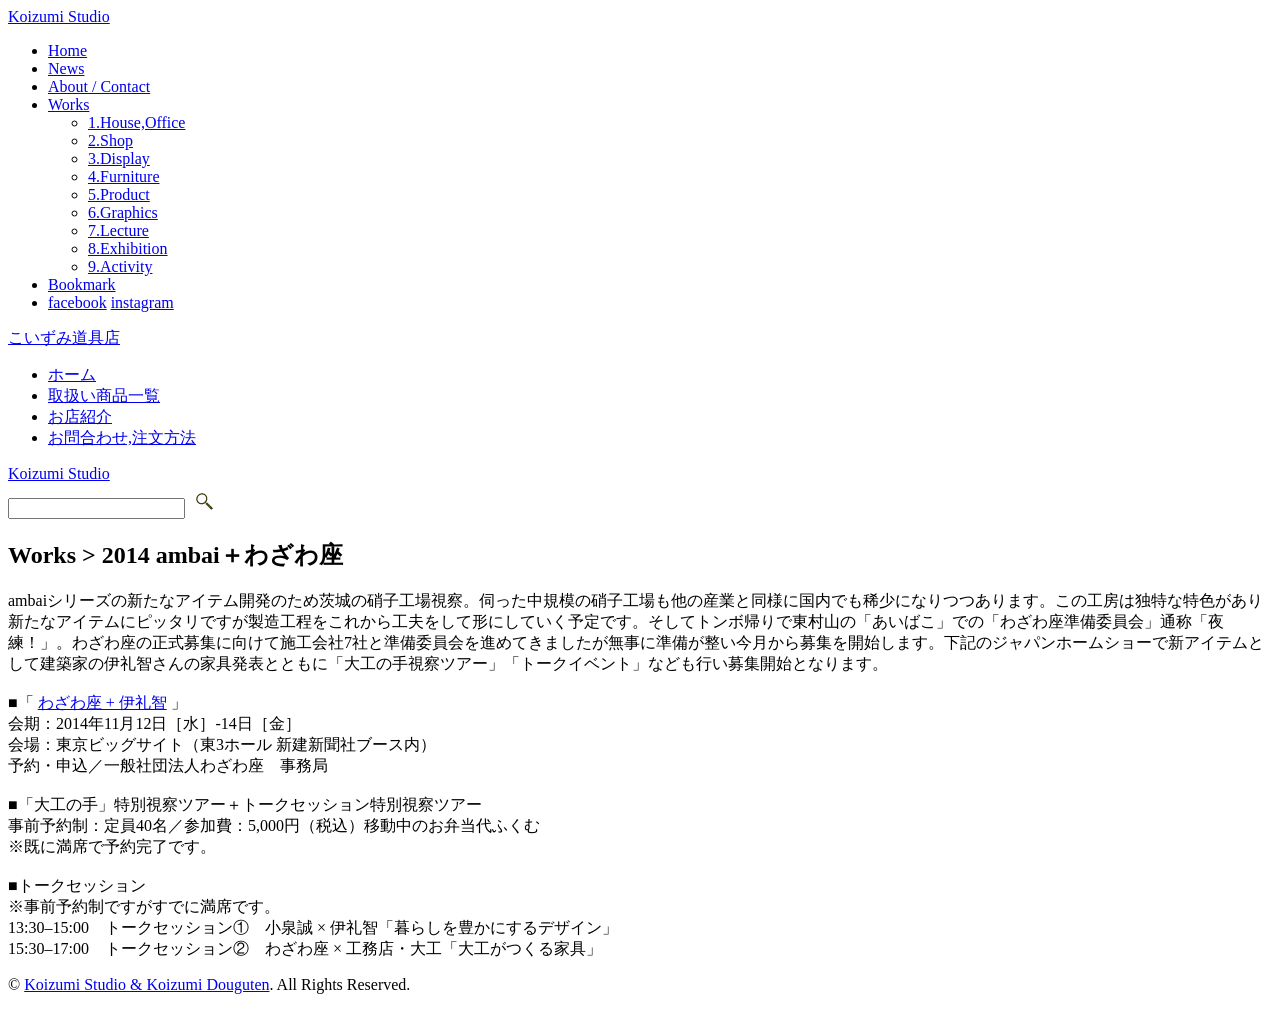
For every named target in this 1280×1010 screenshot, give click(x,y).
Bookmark (82, 284)
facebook (77, 302)
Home (67, 50)
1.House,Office (136, 122)
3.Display (119, 158)
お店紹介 (80, 416)
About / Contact (99, 86)
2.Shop (110, 140)
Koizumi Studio (59, 16)
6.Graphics (123, 212)
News (66, 68)
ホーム (72, 374)
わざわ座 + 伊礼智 (102, 702)
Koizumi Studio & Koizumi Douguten (146, 984)
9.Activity (120, 266)
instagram (142, 302)
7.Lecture (118, 230)
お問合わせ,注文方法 (122, 437)
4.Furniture (124, 176)
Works (68, 104)
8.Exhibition (128, 248)
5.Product (119, 194)
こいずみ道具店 (64, 337)
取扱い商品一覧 (104, 395)
